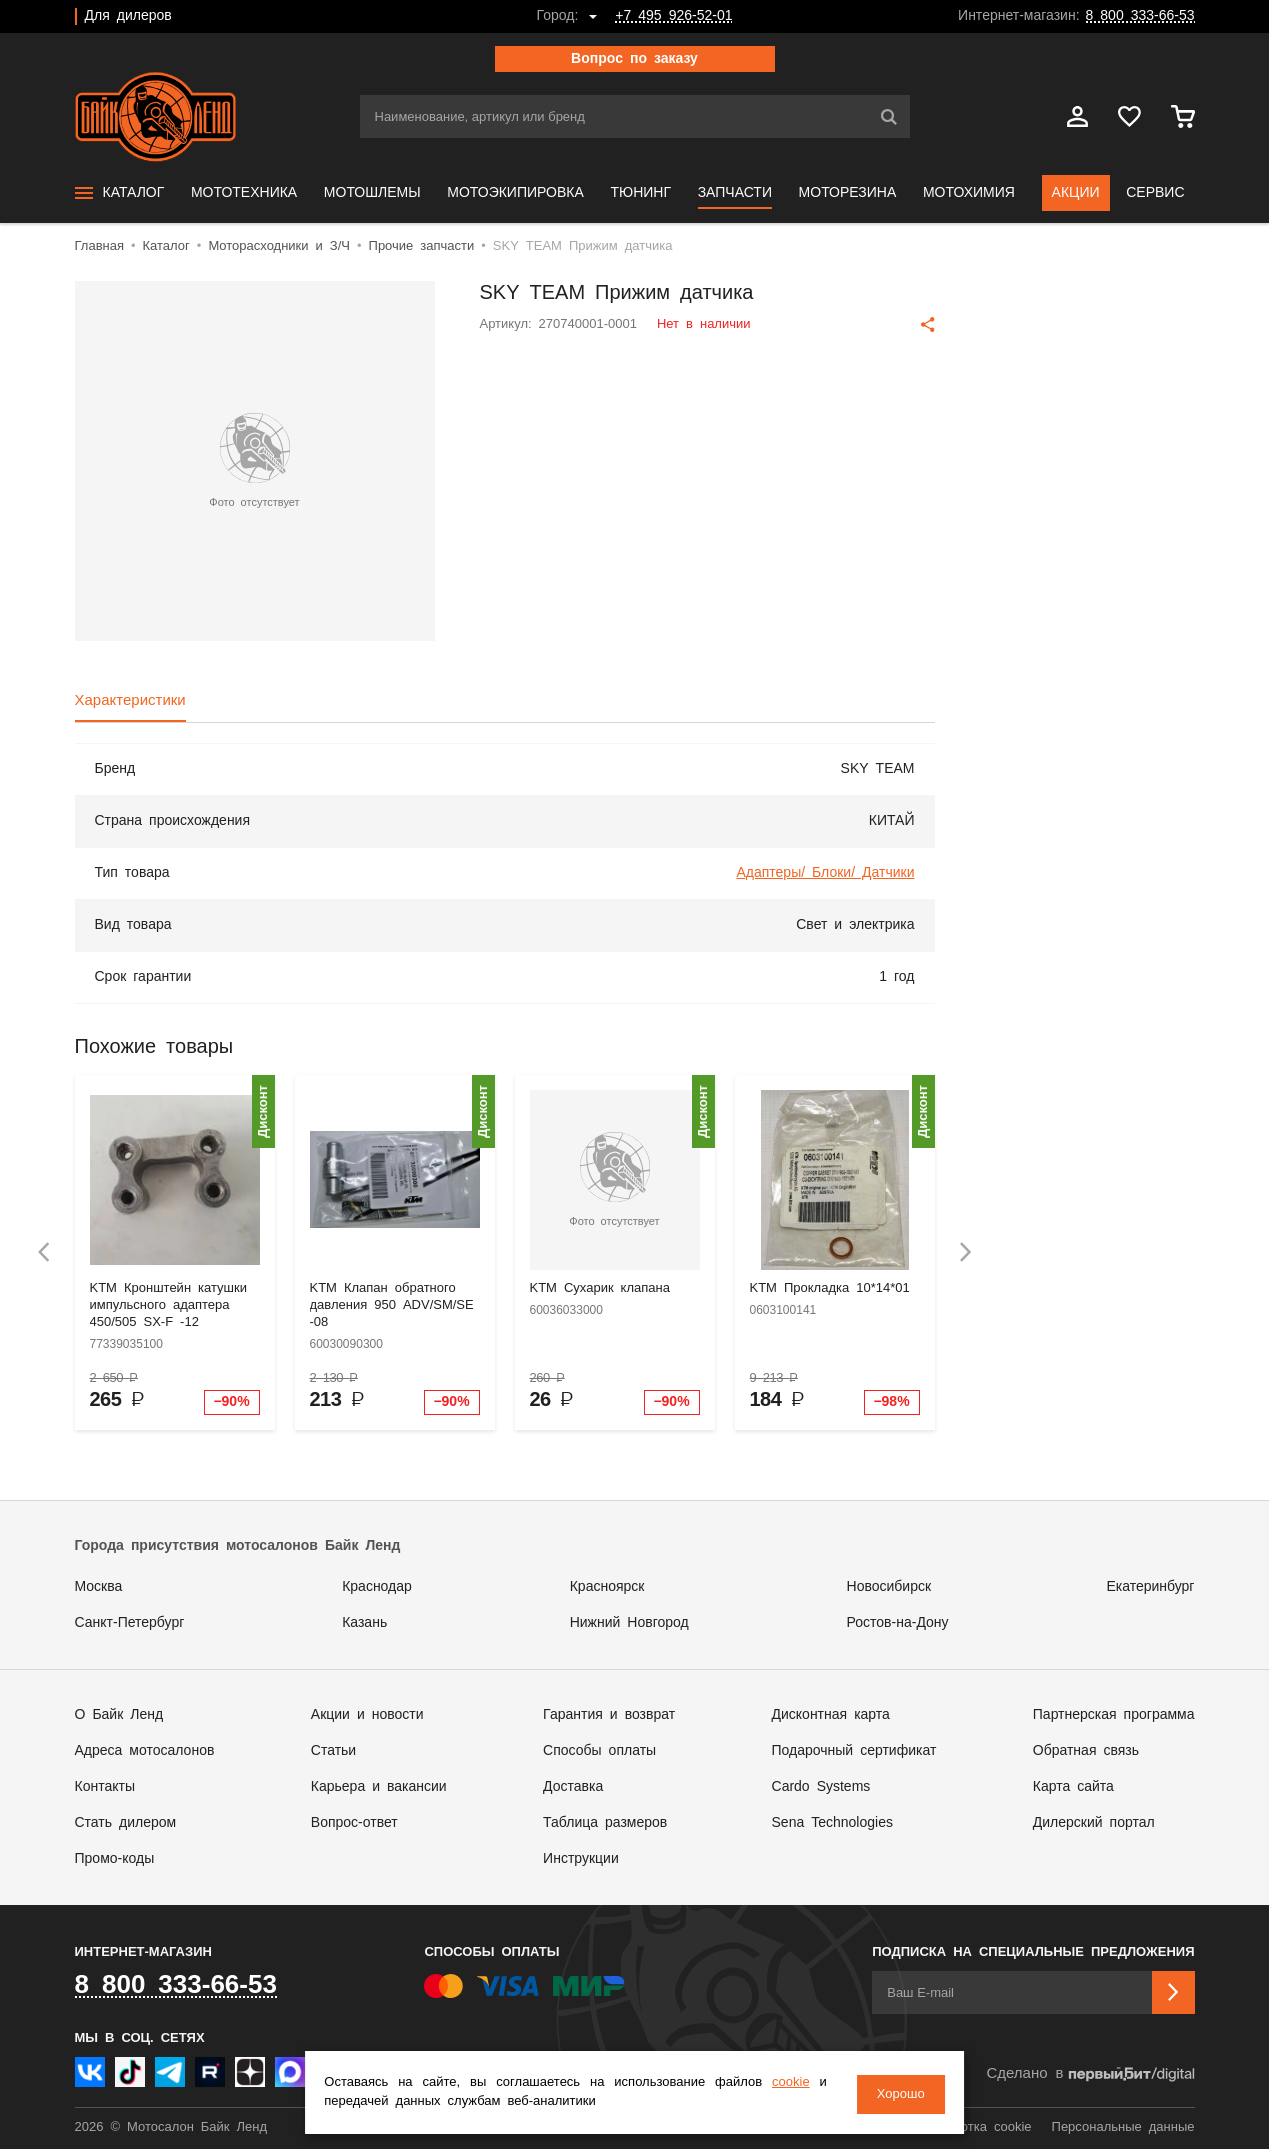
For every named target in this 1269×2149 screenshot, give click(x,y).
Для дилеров (128, 16)
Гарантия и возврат (609, 1715)
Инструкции (581, 1859)
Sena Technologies (832, 1823)
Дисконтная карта (831, 1715)
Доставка (573, 1787)
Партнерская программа (1114, 1715)
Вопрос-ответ (354, 1823)
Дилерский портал (1094, 1823)
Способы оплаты (599, 1751)
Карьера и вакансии (379, 1787)
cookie (781, 2084)
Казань (364, 1623)
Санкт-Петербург (130, 1623)
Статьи (333, 1751)
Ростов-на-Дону (898, 1623)
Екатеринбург (1150, 1587)
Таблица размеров (605, 1823)
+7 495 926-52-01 (673, 16)
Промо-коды (115, 1859)
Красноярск (607, 1587)
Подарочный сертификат (854, 1751)
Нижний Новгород (629, 1623)
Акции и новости (367, 1715)
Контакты (105, 1787)
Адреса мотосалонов (145, 1751)
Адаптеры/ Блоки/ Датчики (825, 873)
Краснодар (377, 1587)
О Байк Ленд (119, 1715)
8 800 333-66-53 (1140, 16)
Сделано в (1090, 2074)
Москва (99, 1587)
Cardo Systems (821, 1787)
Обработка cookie (976, 2127)
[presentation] (44, 1252)
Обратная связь (1086, 1751)
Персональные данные (1123, 2127)
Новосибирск (889, 1587)
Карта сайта (1073, 1787)
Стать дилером (126, 1823)
